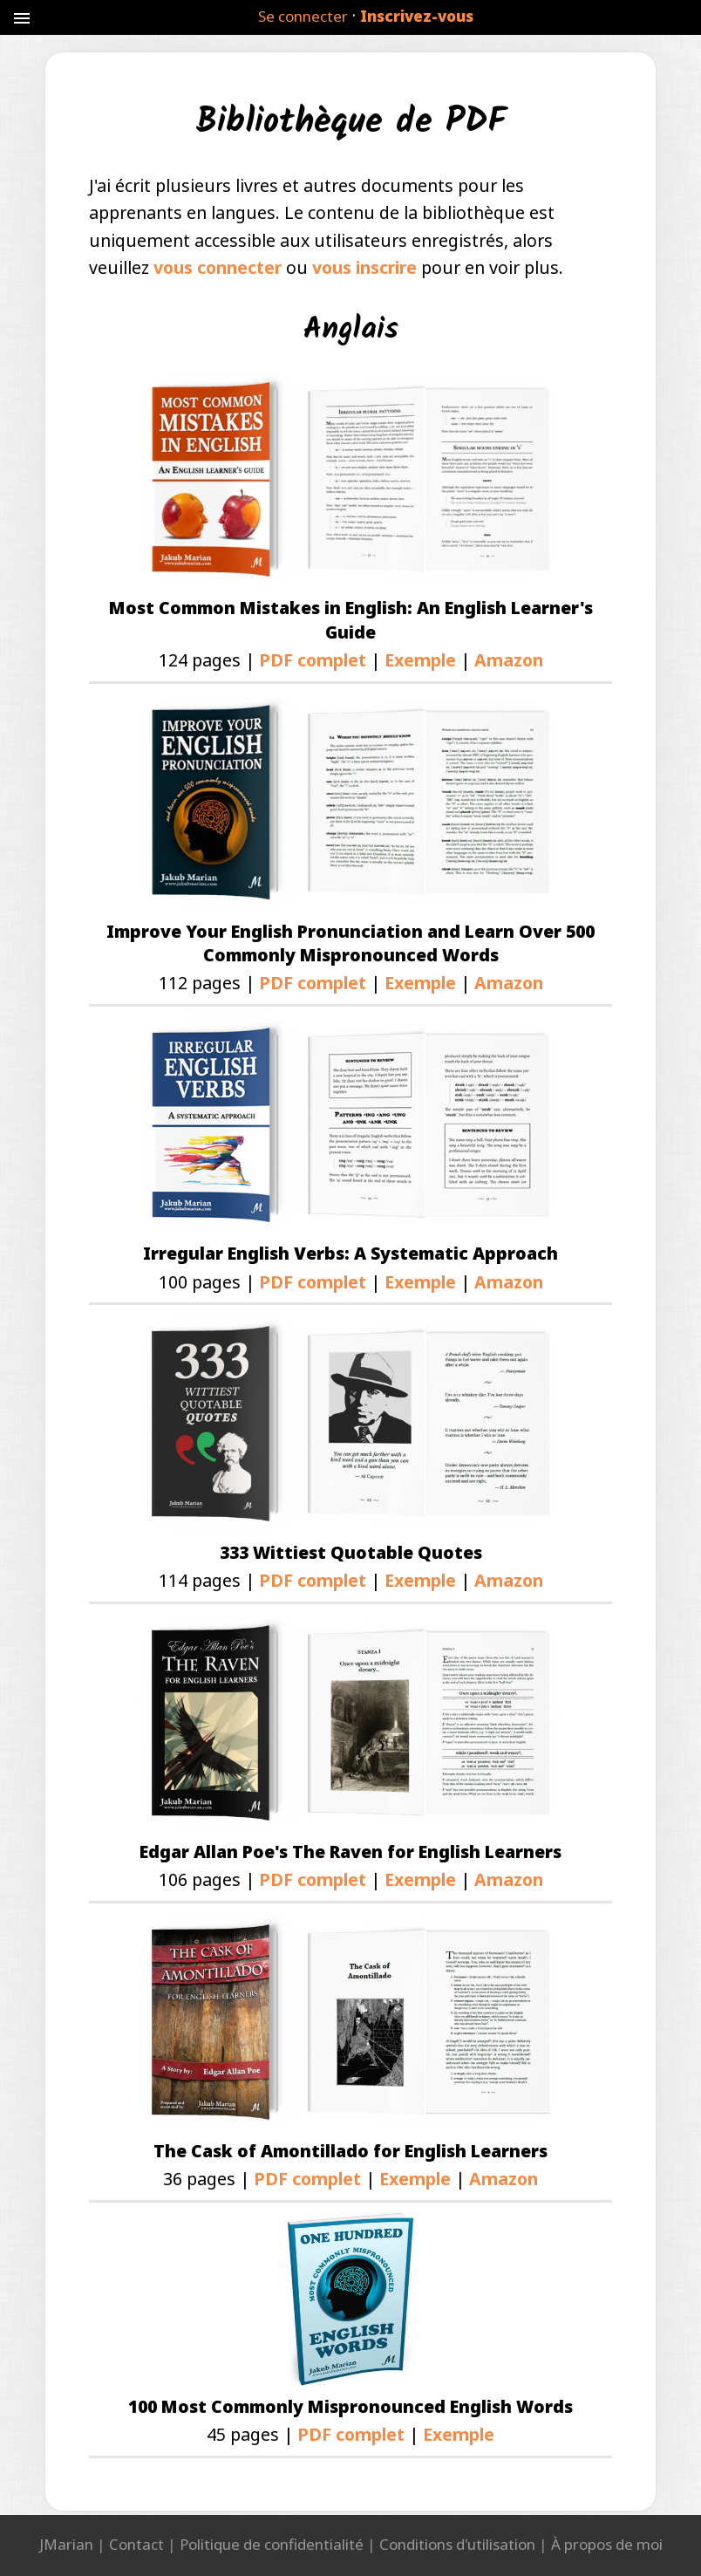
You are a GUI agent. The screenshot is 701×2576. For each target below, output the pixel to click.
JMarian (66, 2544)
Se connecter (303, 16)
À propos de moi (607, 2544)
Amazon (508, 660)
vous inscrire (364, 267)
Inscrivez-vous (416, 16)
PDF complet (312, 660)
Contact (136, 2544)
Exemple (420, 660)
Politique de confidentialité (272, 2544)
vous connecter (217, 267)
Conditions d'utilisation (457, 2544)
